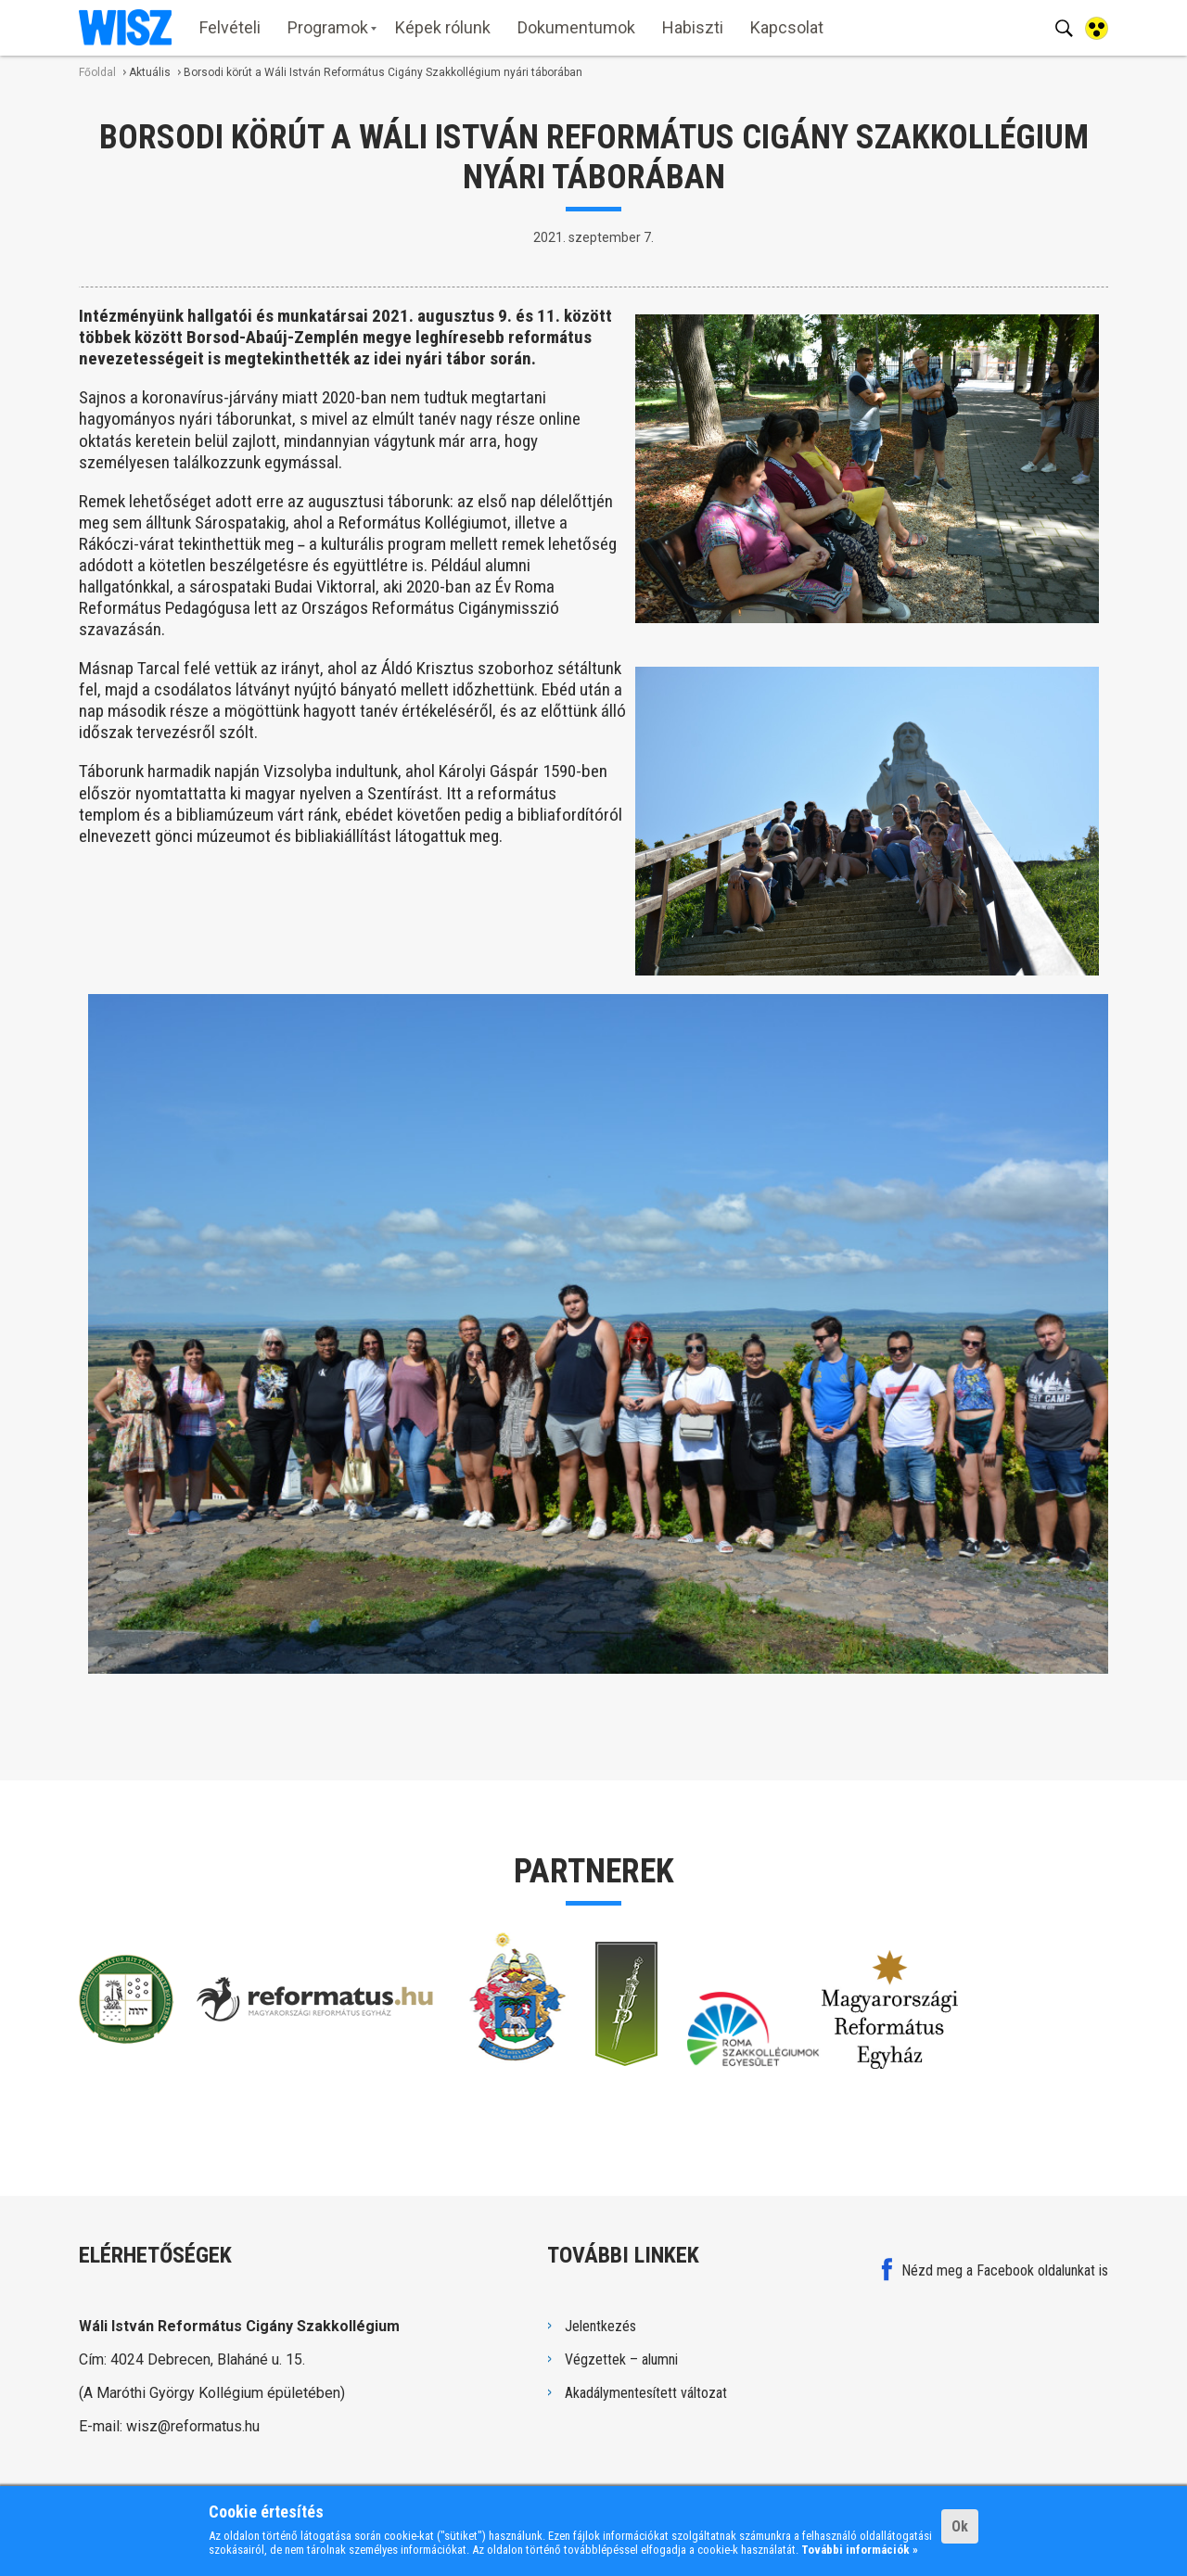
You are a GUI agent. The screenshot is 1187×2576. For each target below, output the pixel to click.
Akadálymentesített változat (646, 2393)
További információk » (859, 2550)
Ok (959, 2526)
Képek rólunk (443, 27)
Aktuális (150, 72)
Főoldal (97, 72)
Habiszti (692, 27)
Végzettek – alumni (621, 2359)
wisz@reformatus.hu (193, 2426)
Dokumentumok (576, 27)
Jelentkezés (600, 2326)
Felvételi (230, 27)
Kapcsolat (786, 27)
